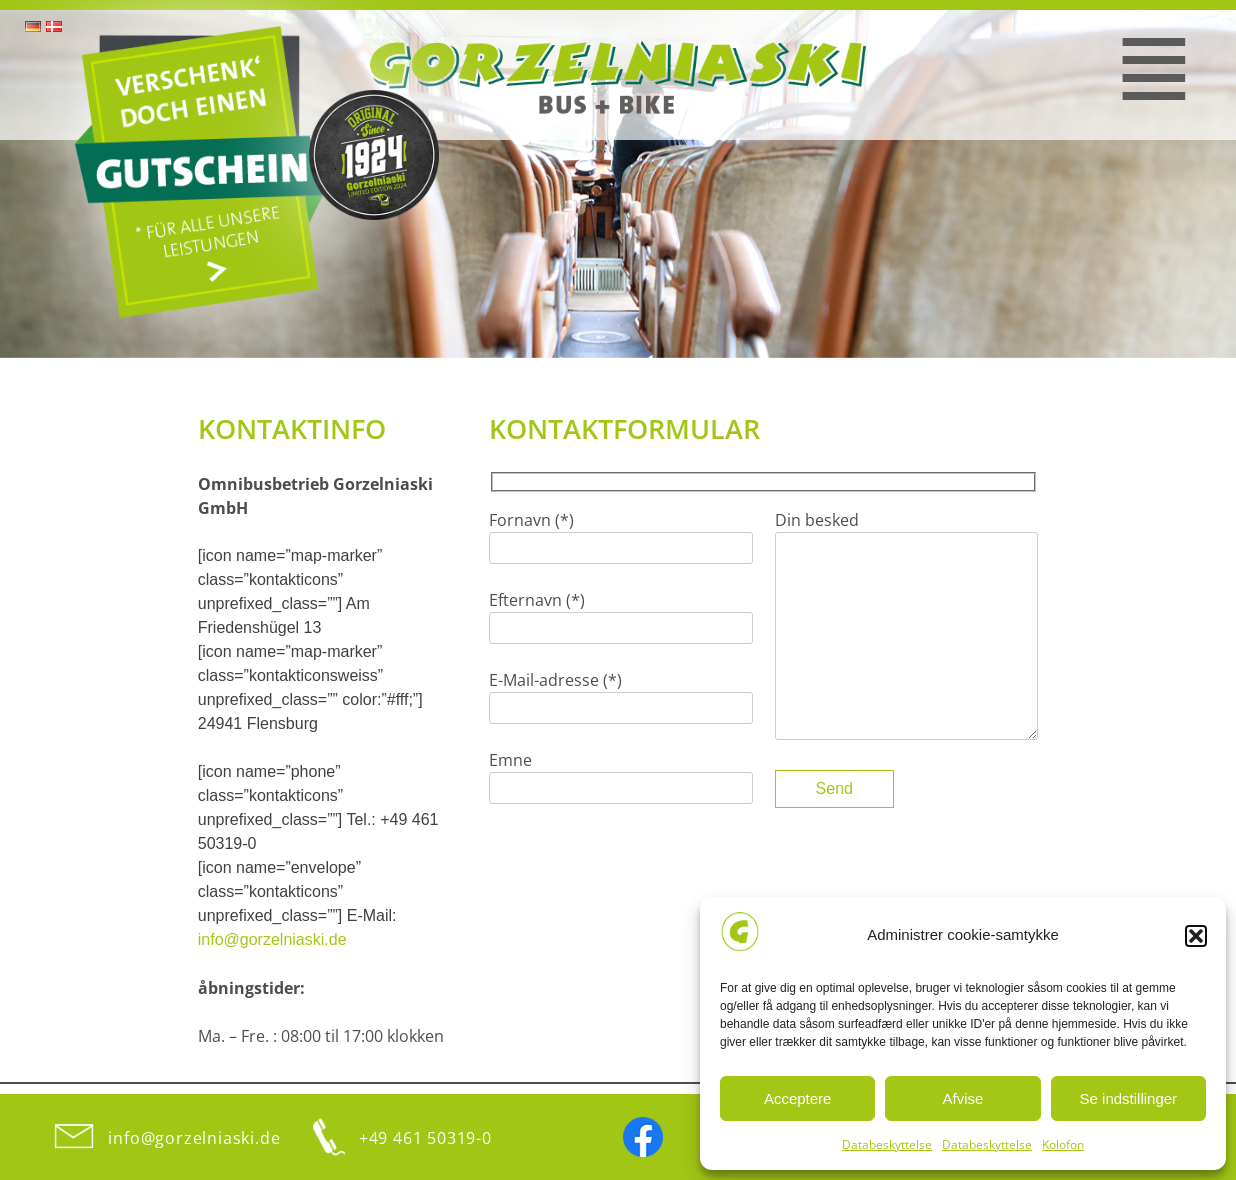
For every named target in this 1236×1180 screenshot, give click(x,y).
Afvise (963, 1098)
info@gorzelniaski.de (272, 939)
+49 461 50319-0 (425, 1138)
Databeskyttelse (887, 1144)
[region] (618, 184)
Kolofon (1063, 1144)
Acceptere (798, 1098)
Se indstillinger (1129, 1098)
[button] (1196, 936)
